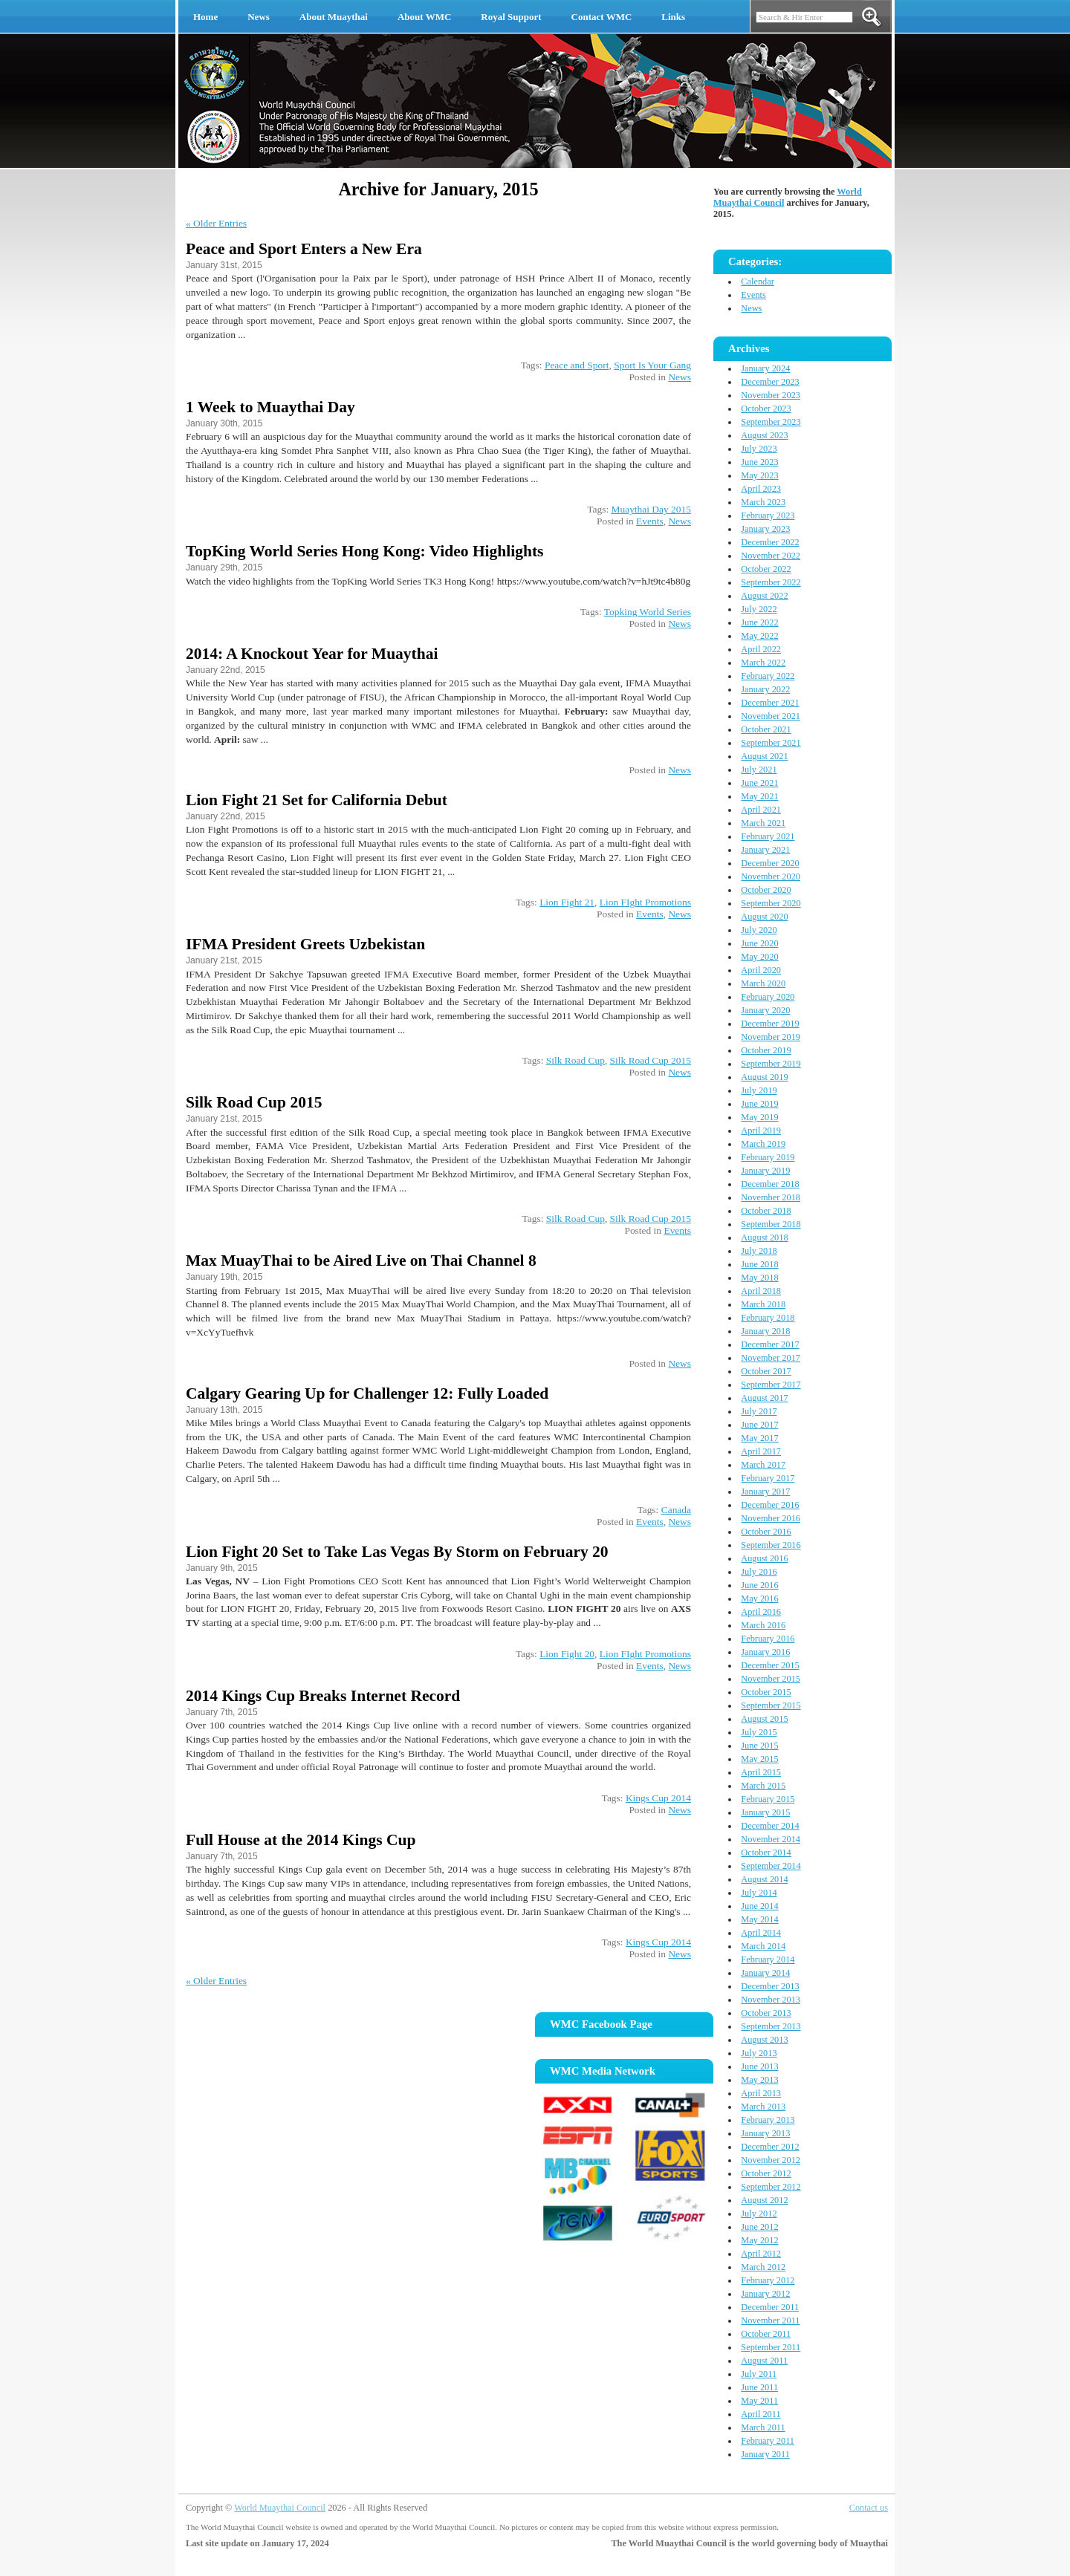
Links (673, 16)
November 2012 (770, 2160)
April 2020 (761, 970)
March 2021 (763, 823)
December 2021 (770, 702)
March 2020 (763, 983)
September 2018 (770, 1224)
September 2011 (770, 2347)
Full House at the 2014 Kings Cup (300, 1840)
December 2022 (770, 542)
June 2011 (759, 2387)
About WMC (424, 16)
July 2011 (758, 2374)
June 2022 (759, 622)
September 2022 (770, 582)
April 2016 (761, 1612)
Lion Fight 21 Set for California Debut (316, 800)
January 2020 (765, 1010)
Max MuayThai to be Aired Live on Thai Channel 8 (361, 1260)
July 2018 (758, 1251)
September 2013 (770, 2026)
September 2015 (770, 1705)
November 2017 (770, 1358)
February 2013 (767, 2120)
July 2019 (758, 1090)
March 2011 (763, 2427)
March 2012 (763, 2267)
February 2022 (767, 676)
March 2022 (763, 662)
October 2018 (766, 1211)
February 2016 (767, 1638)
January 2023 (765, 529)
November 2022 (770, 555)
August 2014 (764, 1879)
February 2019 (767, 1157)
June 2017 (759, 1424)
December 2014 (770, 1826)
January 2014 (765, 1973)
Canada (676, 1509)
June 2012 (759, 2227)
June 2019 (759, 1104)
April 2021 (761, 809)
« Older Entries (216, 223)
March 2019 (763, 1144)
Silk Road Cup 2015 (650, 1060)
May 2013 (759, 2080)
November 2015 (770, 1679)
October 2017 (766, 1371)
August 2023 (764, 435)
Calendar (757, 281)
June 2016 (759, 1585)
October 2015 (766, 1692)
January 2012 (765, 2294)
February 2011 (767, 2441)
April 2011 (760, 2414)
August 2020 (764, 916)
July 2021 (758, 769)
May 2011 (759, 2401)
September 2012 (770, 2187)
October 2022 (766, 569)
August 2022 (764, 596)
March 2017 (763, 1465)
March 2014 (763, 1946)
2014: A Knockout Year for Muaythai (312, 654)
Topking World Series (647, 611)
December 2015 (770, 1665)
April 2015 (761, 1772)
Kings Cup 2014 (658, 1797)
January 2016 (765, 1652)
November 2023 (770, 395)
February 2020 (767, 997)
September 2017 (770, 1384)
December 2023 (770, 382)
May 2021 (759, 796)
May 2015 (759, 1759)
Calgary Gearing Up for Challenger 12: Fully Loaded (367, 1393)
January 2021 (765, 850)
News (258, 16)
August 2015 (764, 1719)
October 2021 (766, 729)
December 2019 (770, 1023)
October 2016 (766, 1531)
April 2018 (761, 1291)
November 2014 (770, 1839)
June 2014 (759, 1906)
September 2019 (770, 1063)
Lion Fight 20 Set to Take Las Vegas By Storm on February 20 (397, 1552)
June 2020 (759, 943)
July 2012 (758, 2213)
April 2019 (761, 1130)
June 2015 (759, 1745)
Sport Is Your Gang (652, 365)
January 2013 (765, 2133)
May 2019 (759, 1117)
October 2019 (766, 1050)
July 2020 (758, 930)
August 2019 (764, 1077)
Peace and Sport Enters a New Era (304, 249)
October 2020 (766, 890)
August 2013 (764, 2040)
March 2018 (763, 1304)
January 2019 (765, 1170)
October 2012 (766, 2173)
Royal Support (511, 16)
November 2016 (770, 1518)
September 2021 (770, 743)
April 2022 (761, 649)
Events (650, 521)
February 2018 (767, 1318)
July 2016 (758, 1572)
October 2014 (766, 1852)
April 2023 (761, 489)
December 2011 (770, 2307)
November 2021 (770, 716)
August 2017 (764, 1398)
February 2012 (767, 2280)
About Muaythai (333, 16)
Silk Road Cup (575, 1060)
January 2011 (765, 2454)
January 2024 (765, 368)
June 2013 (759, 2066)
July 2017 (758, 1411)
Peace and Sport (577, 365)
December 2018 (770, 1184)
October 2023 (766, 408)
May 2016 (759, 1598)
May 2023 (759, 475)
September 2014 (770, 1866)
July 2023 (758, 448)
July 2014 (758, 1892)
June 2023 (759, 462)
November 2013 (770, 1999)
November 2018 (770, 1197)
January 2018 (765, 1331)
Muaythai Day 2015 (651, 509)
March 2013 (763, 2106)
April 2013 (761, 2093)
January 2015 (765, 1812)
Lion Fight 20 (566, 1653)
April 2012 (761, 2253)
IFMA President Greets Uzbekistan (305, 944)
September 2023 (770, 422)
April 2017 (761, 1451)
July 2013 (758, 2053)
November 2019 (770, 1037)
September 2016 (770, 1545)
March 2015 (763, 1785)
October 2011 (766, 2334)
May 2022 (759, 636)
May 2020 (759, 957)
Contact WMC (601, 16)
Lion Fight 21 (566, 902)
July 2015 (758, 1732)
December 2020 (770, 863)
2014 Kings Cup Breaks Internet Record (323, 1696)
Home (205, 16)
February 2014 (767, 1959)
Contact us (868, 2507)
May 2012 (759, 2240)
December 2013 (770, 1986)
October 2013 (766, 2013)
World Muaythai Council (279, 2507)
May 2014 (759, 1919)
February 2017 (767, 1478)
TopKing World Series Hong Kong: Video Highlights (364, 551)
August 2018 (764, 1237)
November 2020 (770, 876)
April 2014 (761, 1933)
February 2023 (767, 515)
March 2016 (763, 1625)
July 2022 (758, 609)
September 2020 (770, 903)
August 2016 (764, 1558)
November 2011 (770, 2320)
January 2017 (765, 1491)
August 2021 (764, 756)
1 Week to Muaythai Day (270, 407)
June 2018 (759, 1264)
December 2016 (770, 1505)
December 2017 (770, 1344)
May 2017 (759, 1438)
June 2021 (759, 783)
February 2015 (767, 1799)
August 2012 (764, 2200)
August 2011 (764, 2360)
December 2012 (770, 2146)
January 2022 (765, 689)
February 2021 (767, 836)
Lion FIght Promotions (645, 902)
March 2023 (763, 502)
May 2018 (759, 1277)
